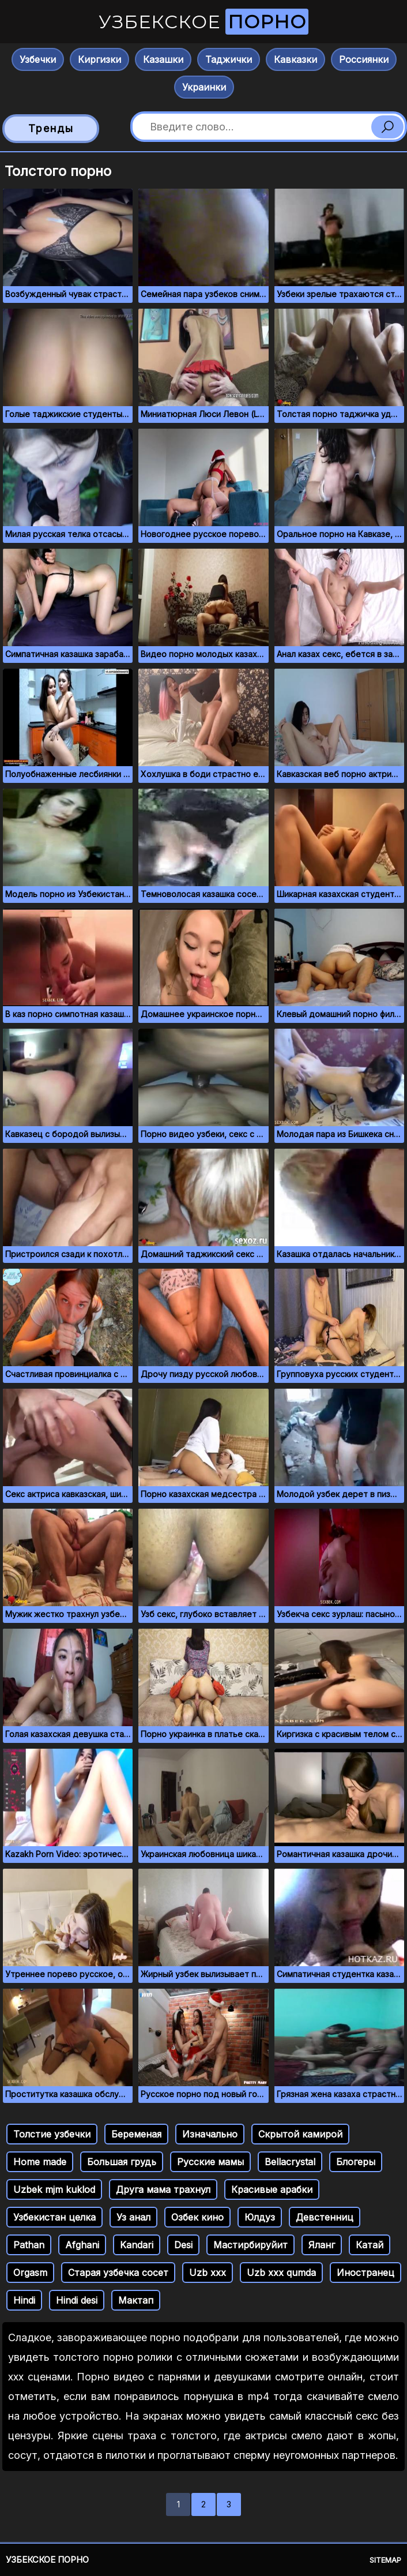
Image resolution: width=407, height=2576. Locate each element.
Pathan (28, 2245)
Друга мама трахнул (163, 2189)
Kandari (136, 2245)
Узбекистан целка (54, 2217)
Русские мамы (210, 2162)
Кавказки (295, 59)
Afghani (82, 2245)
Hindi (24, 2300)
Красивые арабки (271, 2189)
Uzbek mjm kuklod (54, 2189)
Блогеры (355, 2162)
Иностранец (365, 2272)
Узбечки (38, 59)
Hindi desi (76, 2300)
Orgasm (30, 2272)
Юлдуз (259, 2217)
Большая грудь (121, 2162)
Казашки (163, 59)
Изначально (210, 2134)
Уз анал (133, 2217)
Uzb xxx (207, 2272)
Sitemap (385, 2559)
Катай (369, 2245)
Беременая (136, 2134)
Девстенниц (324, 2217)
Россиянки (364, 59)
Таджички (228, 59)
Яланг (321, 2245)
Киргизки (99, 59)
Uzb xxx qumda (281, 2272)
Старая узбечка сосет (118, 2272)
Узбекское (203, 22)
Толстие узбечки (52, 2134)
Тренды (51, 128)
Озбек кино (197, 2217)
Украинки (204, 87)
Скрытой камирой (300, 2134)
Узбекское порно (47, 2559)
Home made (39, 2162)
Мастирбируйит (250, 2245)
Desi (183, 2245)
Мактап (135, 2300)
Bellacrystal (290, 2162)
